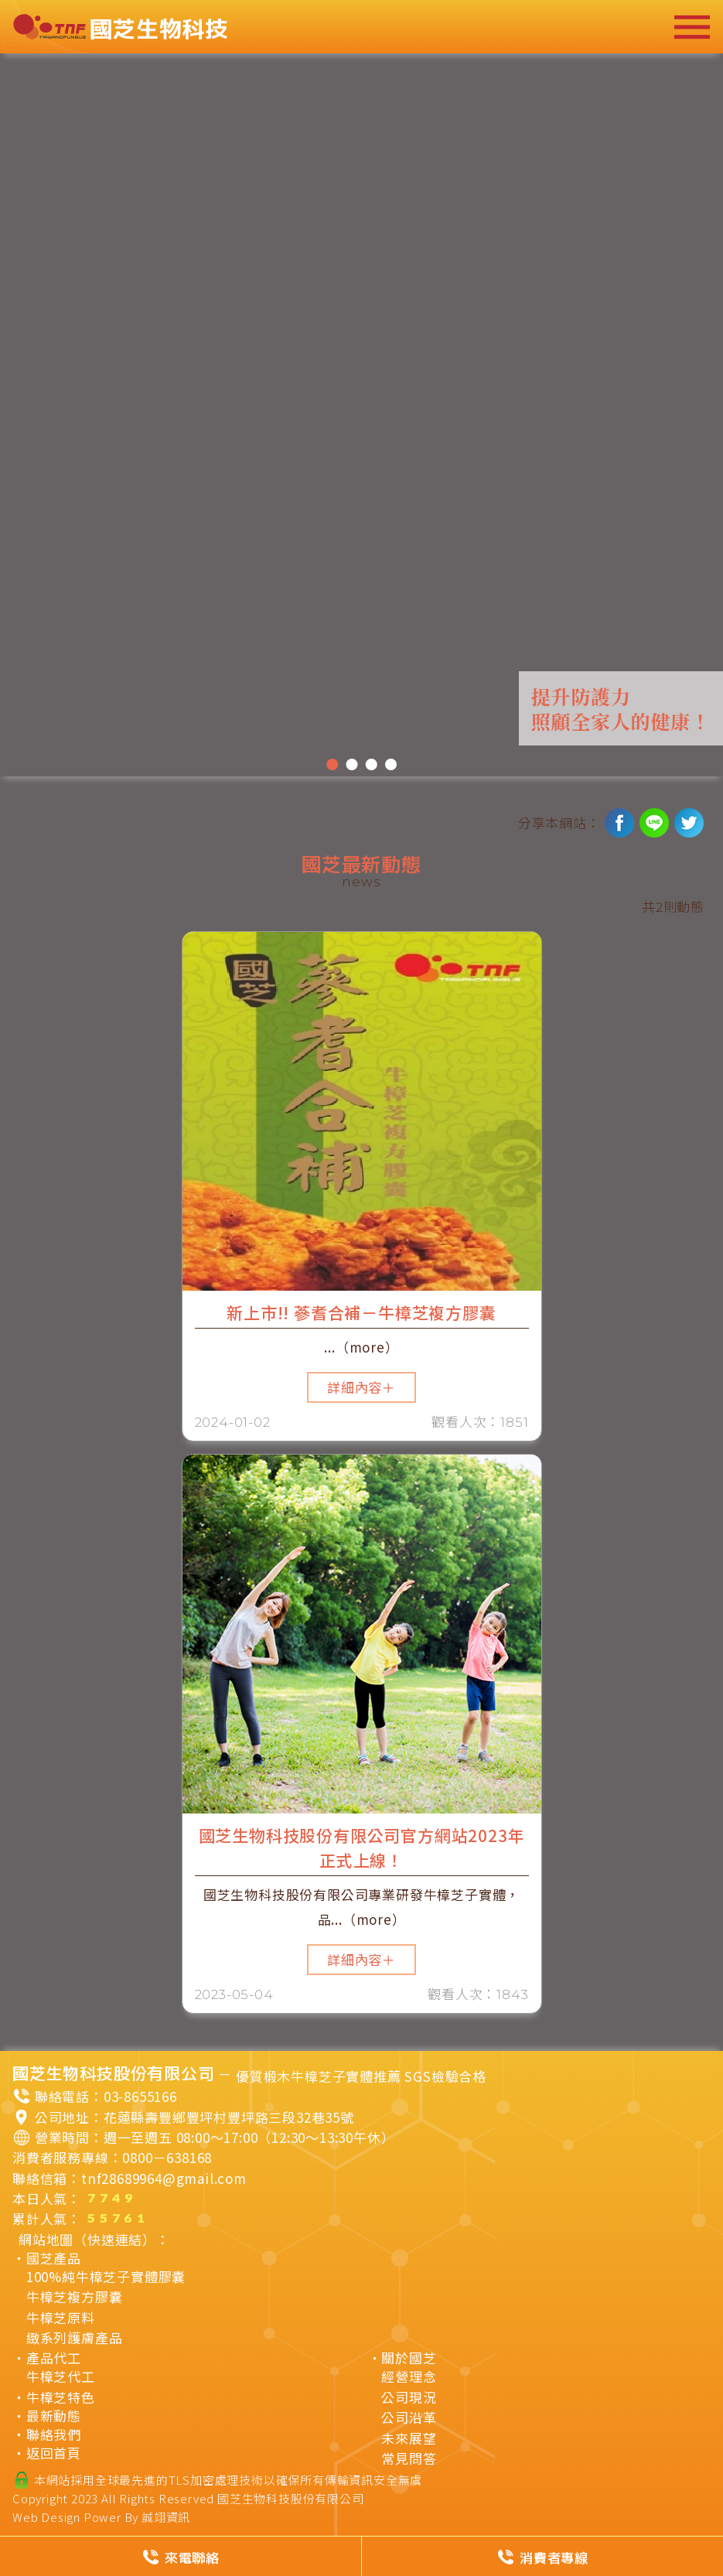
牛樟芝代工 (60, 2376)
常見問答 (408, 2458)
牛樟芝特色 (60, 2397)
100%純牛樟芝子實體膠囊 (106, 2276)
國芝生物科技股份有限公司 (290, 2498)
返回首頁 (53, 2453)
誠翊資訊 (166, 2517)
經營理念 (408, 2376)
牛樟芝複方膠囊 (74, 2297)
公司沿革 (408, 2417)
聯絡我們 (53, 2434)
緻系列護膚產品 (74, 2338)
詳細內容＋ (361, 1387)
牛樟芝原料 (60, 2317)
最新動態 (53, 2416)
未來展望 (408, 2438)
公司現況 (408, 2397)
